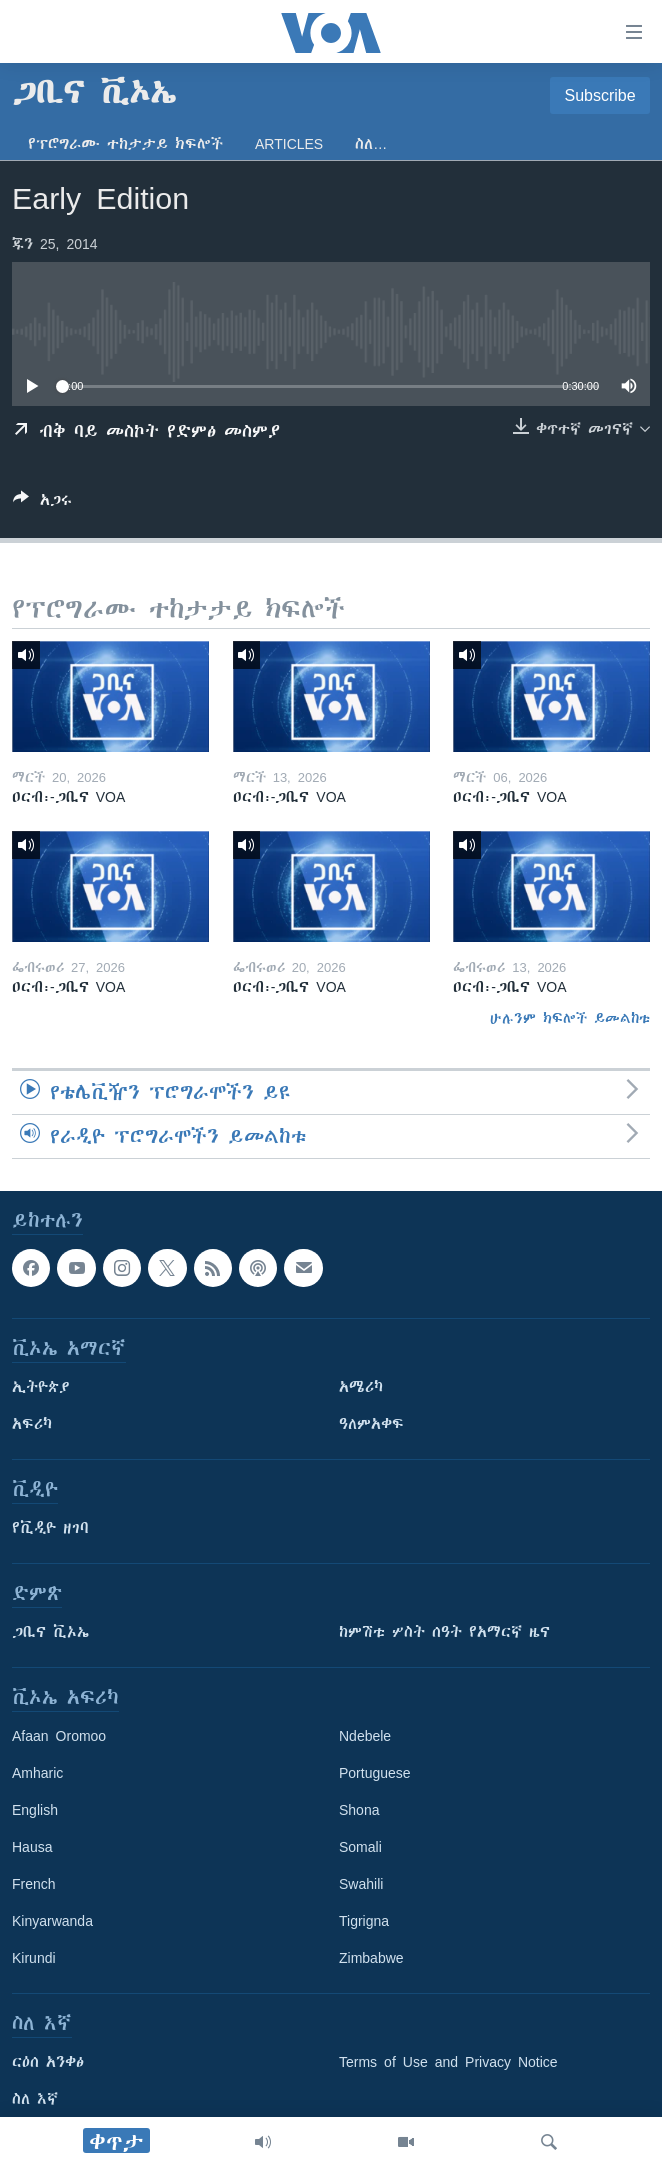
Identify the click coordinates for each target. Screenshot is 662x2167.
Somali (360, 1848)
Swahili (361, 1885)
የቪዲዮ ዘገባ (50, 1529)
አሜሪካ (361, 1388)
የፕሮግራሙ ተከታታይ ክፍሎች (125, 144)
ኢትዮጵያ (41, 1388)
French (34, 1885)
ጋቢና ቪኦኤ (50, 1633)
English (35, 1811)
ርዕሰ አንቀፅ (48, 2063)
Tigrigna (364, 1922)
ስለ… (371, 144)
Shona (359, 1811)
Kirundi (34, 1959)
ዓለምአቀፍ (371, 1425)
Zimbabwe (371, 1959)
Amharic (37, 1774)
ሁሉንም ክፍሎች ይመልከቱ (570, 1018)
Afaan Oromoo (59, 1737)
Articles (289, 144)
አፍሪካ (32, 1425)
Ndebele (365, 1737)
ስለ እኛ (35, 2100)
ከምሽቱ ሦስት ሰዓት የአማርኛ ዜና (444, 1633)
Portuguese (375, 1774)
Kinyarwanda (52, 1922)
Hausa (32, 1848)
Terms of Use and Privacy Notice (448, 2063)
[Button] (42, 503)
